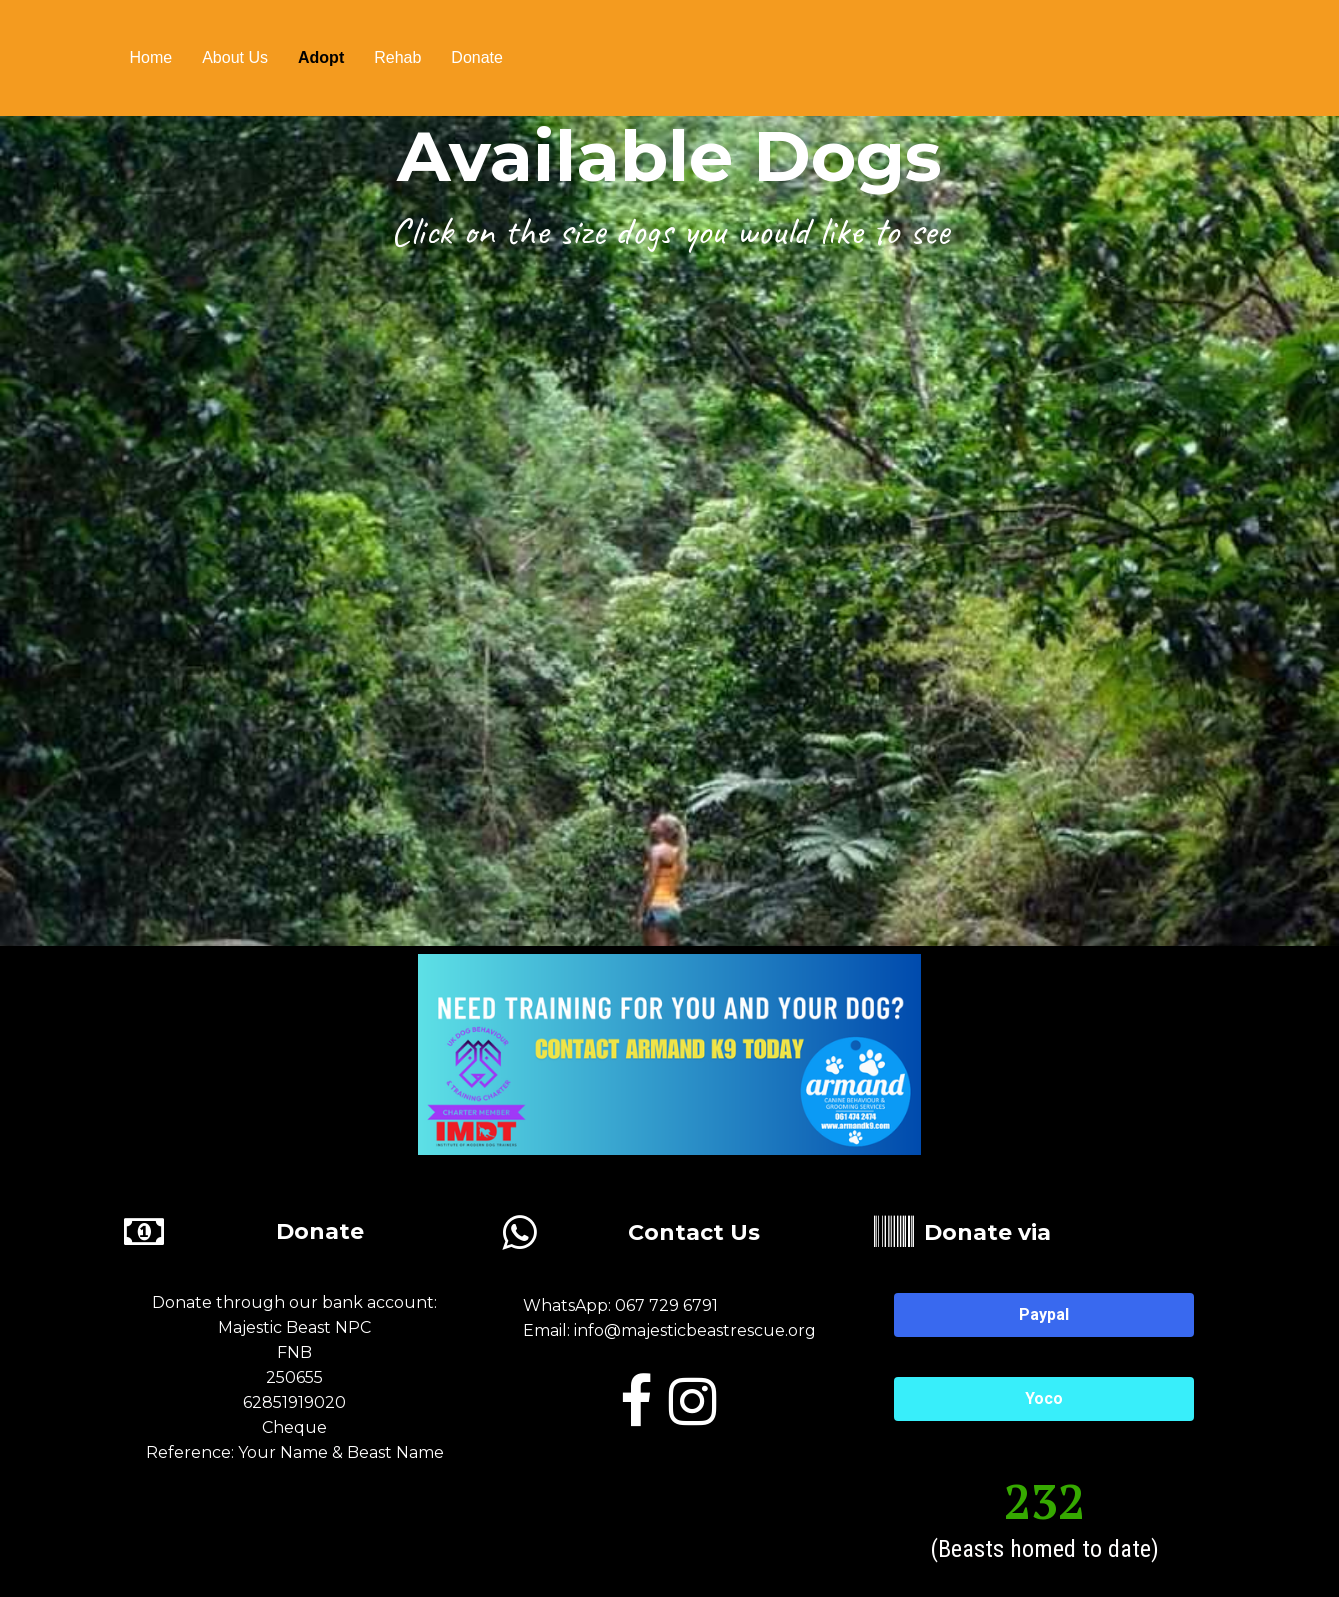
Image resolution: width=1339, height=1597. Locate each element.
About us (235, 57)
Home (151, 57)
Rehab (397, 57)
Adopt (321, 57)
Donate (477, 57)
